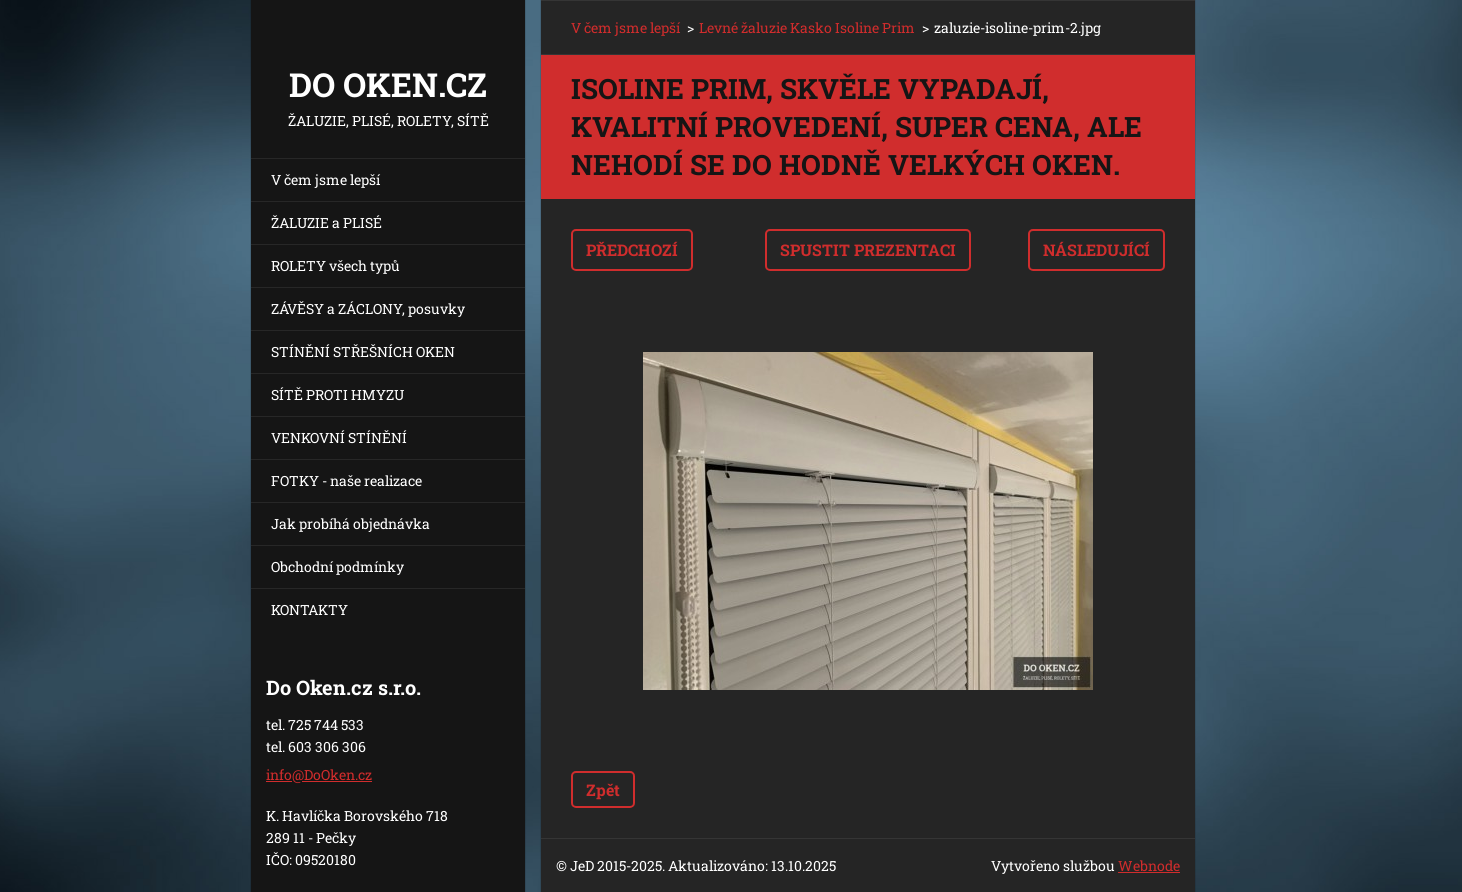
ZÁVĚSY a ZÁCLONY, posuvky (368, 308)
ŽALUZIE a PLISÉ (326, 222)
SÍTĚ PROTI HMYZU (337, 394)
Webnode (1149, 865)
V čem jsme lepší (325, 179)
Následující (1096, 249)
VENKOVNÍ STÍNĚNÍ (339, 437)
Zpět (603, 789)
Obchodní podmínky (337, 566)
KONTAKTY (309, 609)
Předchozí (632, 249)
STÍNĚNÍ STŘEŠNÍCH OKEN (363, 351)
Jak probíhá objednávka (350, 523)
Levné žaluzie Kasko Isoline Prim (807, 27)
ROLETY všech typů (335, 265)
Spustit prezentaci (868, 249)
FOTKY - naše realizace (346, 480)
